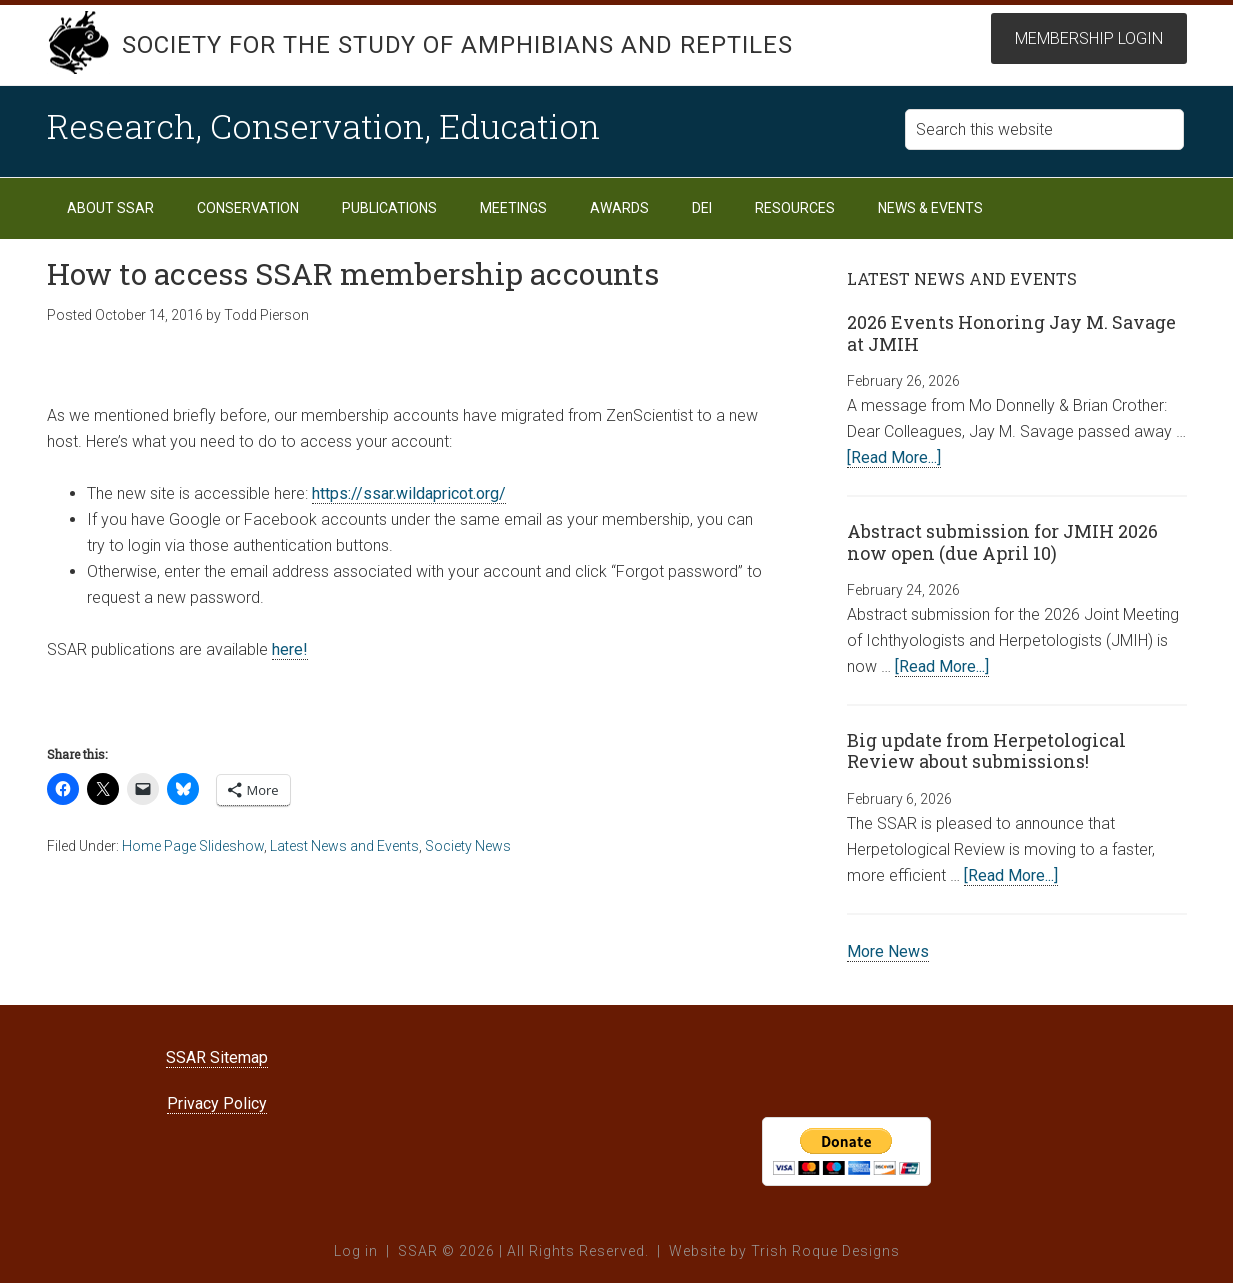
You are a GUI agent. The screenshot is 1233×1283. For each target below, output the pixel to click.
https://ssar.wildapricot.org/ (409, 493)
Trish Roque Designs (825, 1251)
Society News (468, 846)
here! (290, 649)
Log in (356, 1251)
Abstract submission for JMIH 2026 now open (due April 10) (1002, 542)
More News (888, 951)
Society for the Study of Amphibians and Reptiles (457, 45)
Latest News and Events (344, 846)
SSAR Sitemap (217, 1057)
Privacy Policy (217, 1103)
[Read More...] (894, 457)
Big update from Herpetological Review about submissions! (986, 751)
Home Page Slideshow (193, 846)
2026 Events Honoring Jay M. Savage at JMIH (1011, 333)
